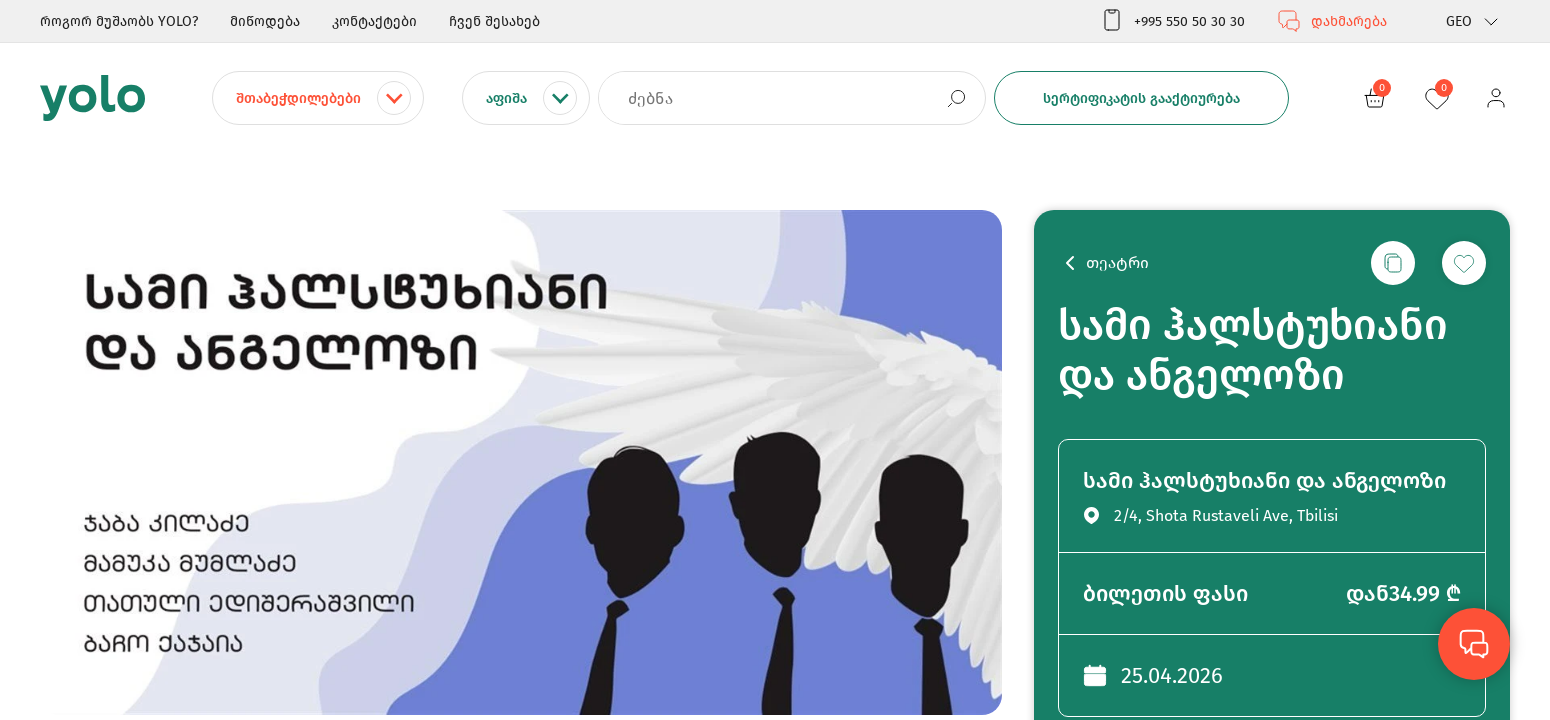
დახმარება (1332, 21)
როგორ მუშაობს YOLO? (119, 21)
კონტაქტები (374, 21)
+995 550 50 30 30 (1172, 21)
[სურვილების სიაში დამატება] (1464, 263)
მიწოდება (265, 21)
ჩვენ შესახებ (494, 21)
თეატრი (1117, 262)
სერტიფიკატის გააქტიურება (1141, 98)
